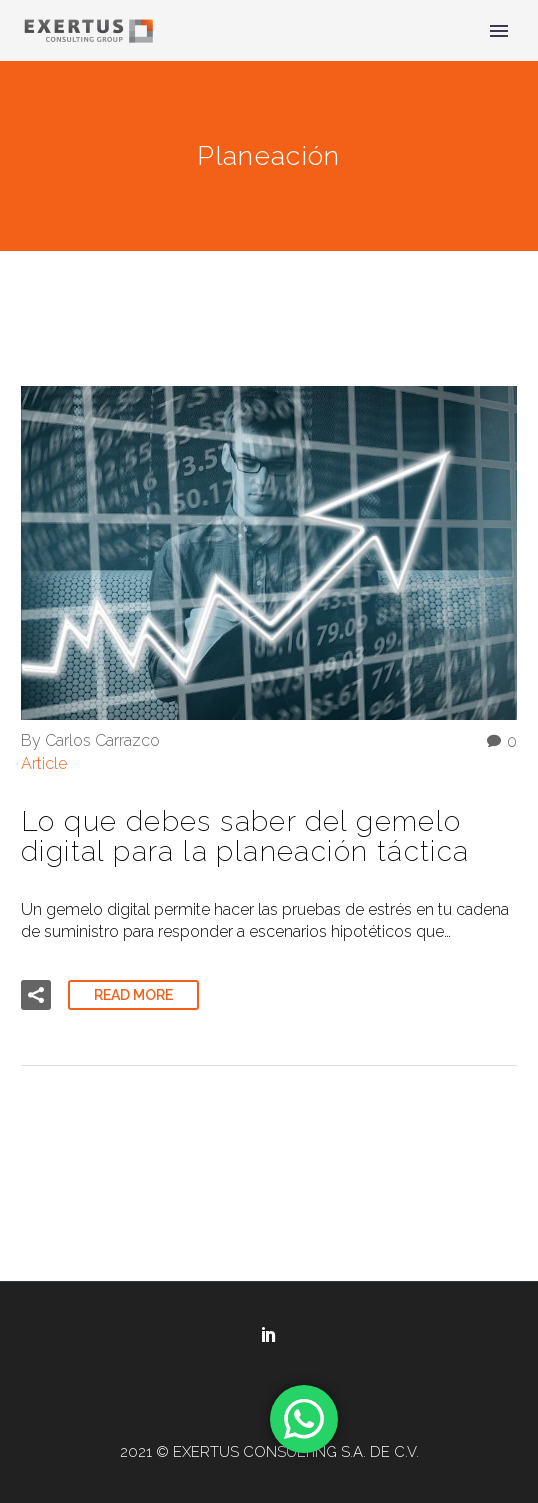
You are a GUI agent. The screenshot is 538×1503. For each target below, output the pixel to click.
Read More (133, 995)
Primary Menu (499, 31)
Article (44, 763)
